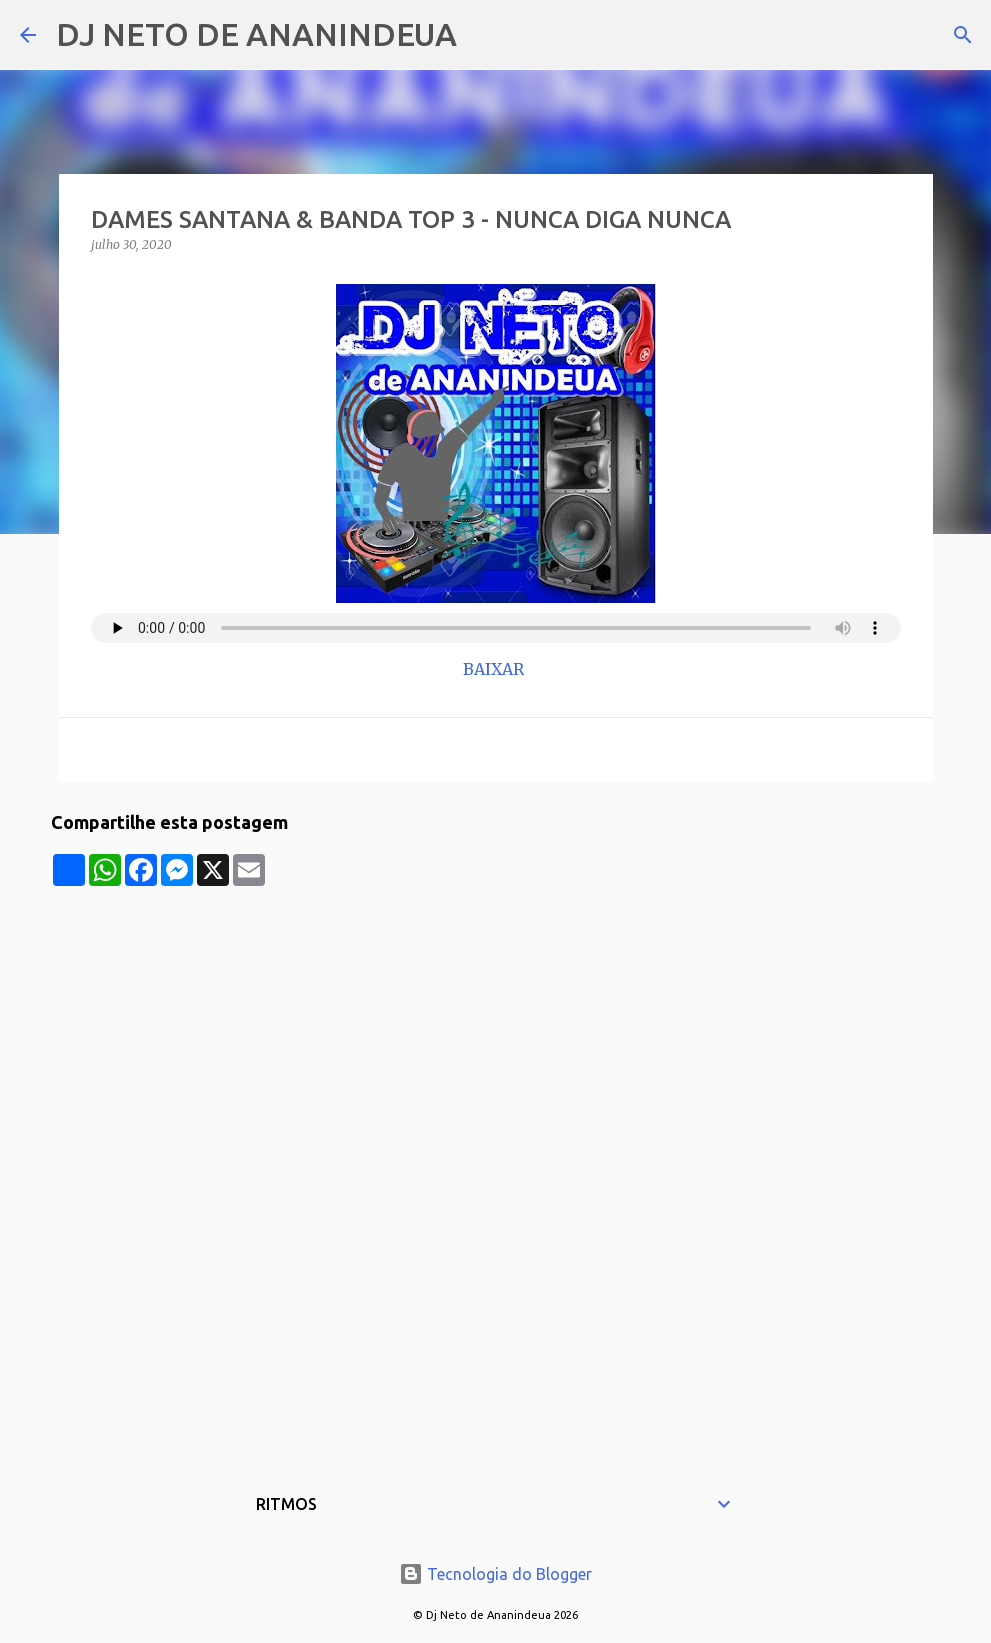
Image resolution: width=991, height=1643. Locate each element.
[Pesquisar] (485, 35)
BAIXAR (495, 669)
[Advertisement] (496, 1026)
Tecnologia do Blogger (495, 1574)
